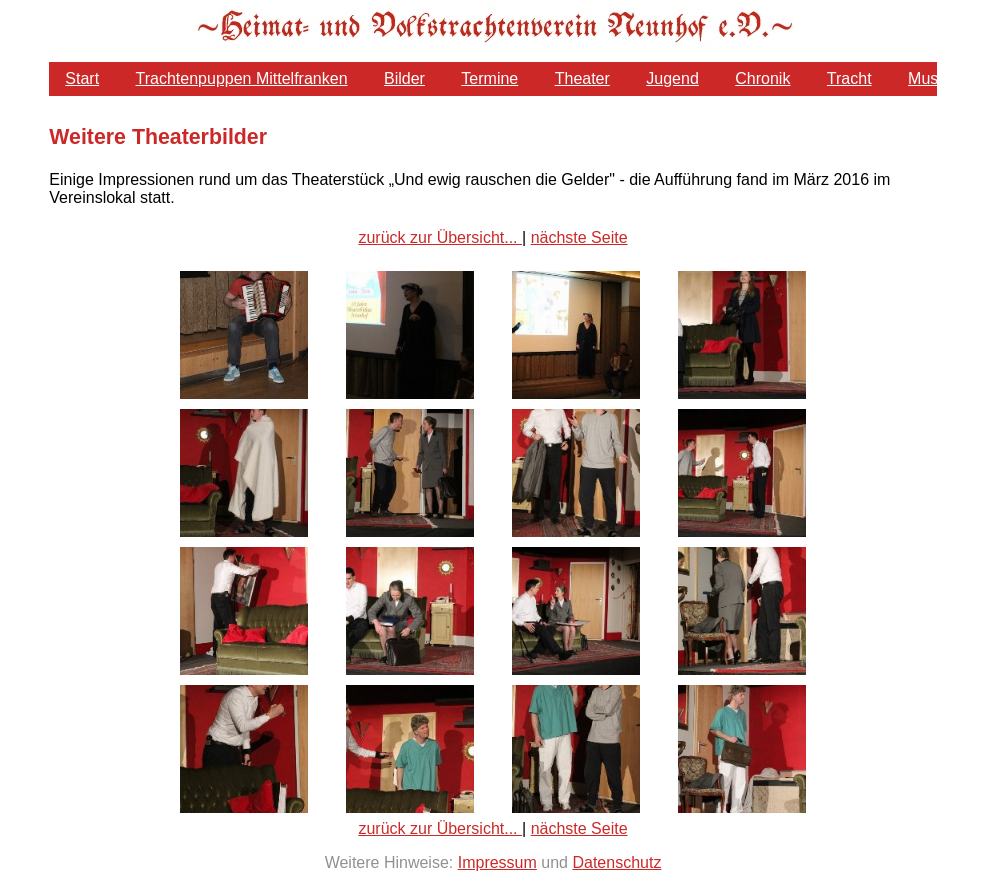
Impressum (497, 862)
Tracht (849, 78)
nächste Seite (579, 237)
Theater (582, 78)
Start (82, 78)
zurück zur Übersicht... (440, 237)
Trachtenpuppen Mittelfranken (242, 78)
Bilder (404, 78)
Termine (489, 78)
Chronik (762, 78)
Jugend (672, 78)
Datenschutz (616, 862)
